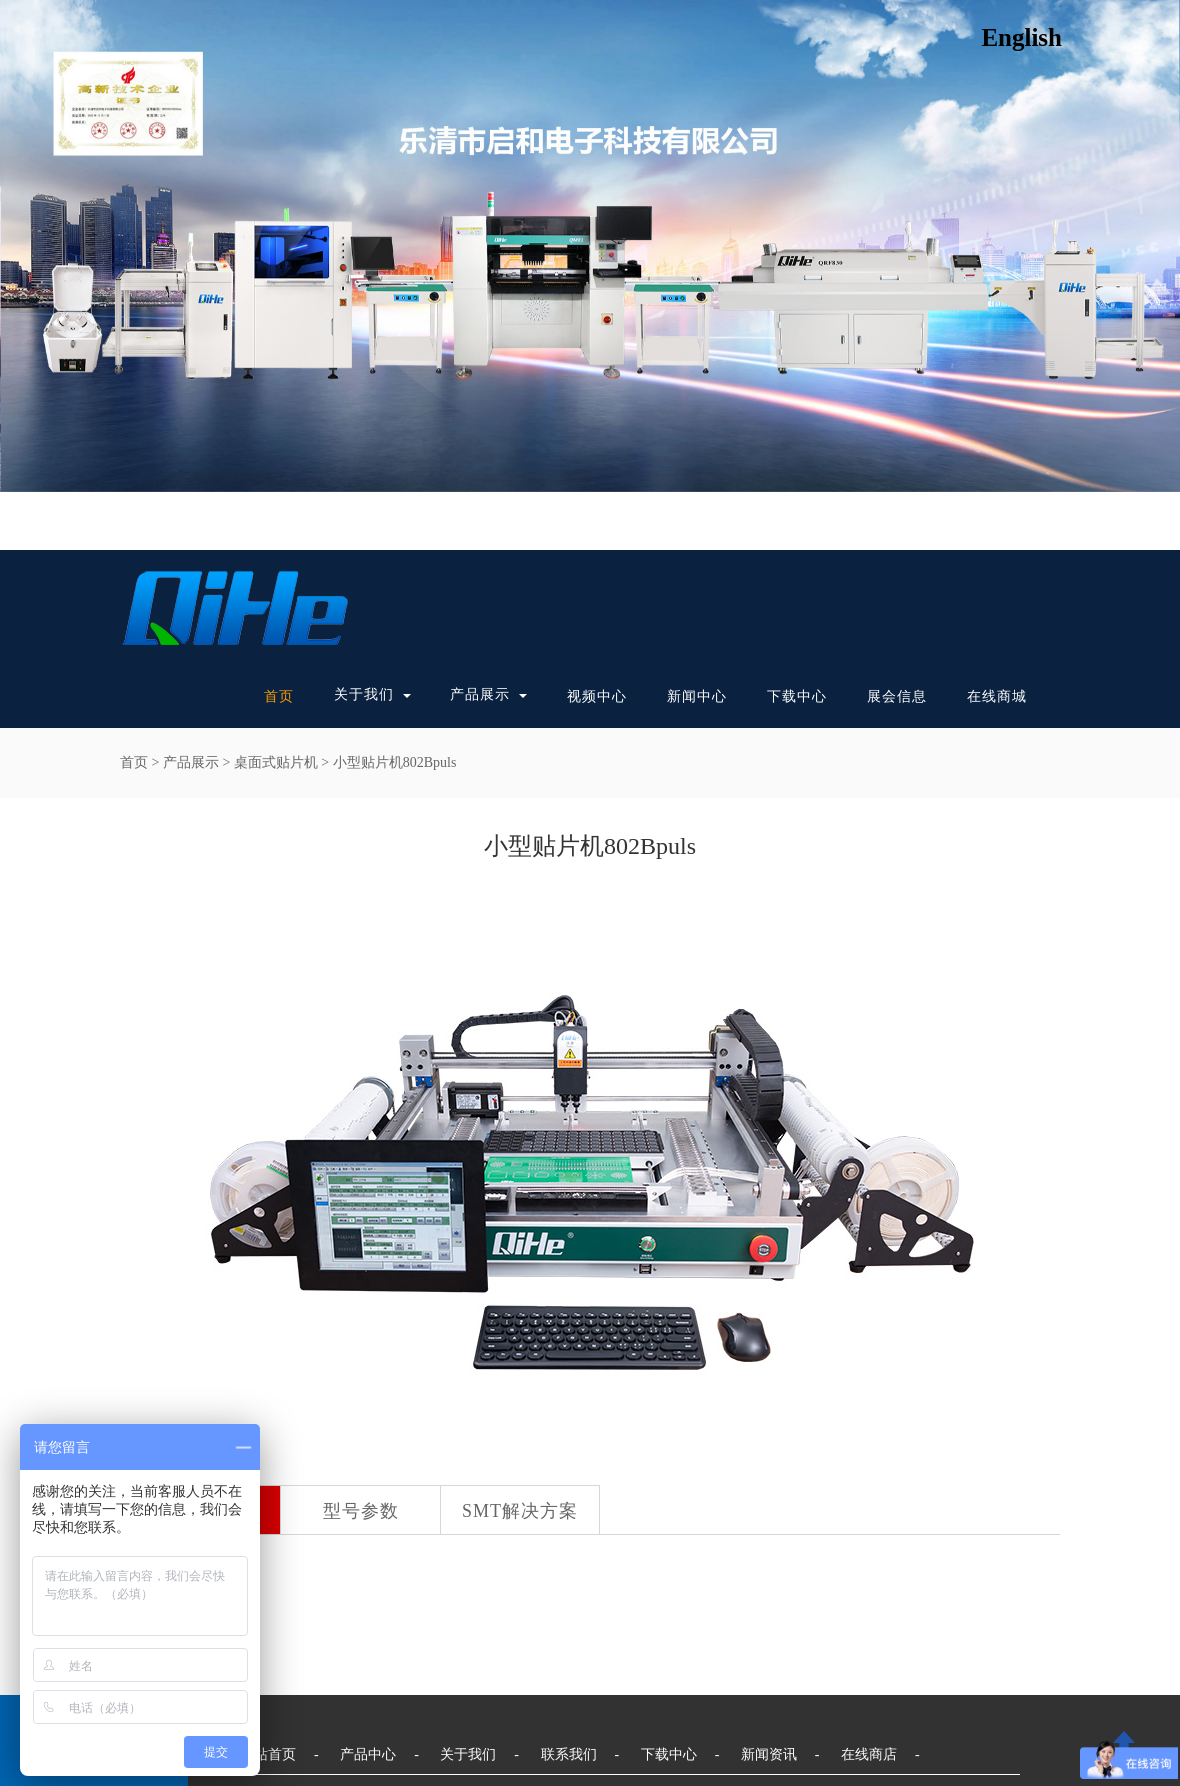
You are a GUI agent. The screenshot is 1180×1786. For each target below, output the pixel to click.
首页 (279, 696)
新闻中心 (697, 696)
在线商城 (997, 696)
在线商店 (869, 1754)
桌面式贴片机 (276, 762)
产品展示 (480, 694)
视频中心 (597, 696)
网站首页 (268, 1754)
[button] (402, 695)
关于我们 (364, 694)
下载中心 (797, 696)
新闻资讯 (769, 1754)
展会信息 (897, 696)
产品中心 (368, 1754)
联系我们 (569, 1754)
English (1021, 37)
